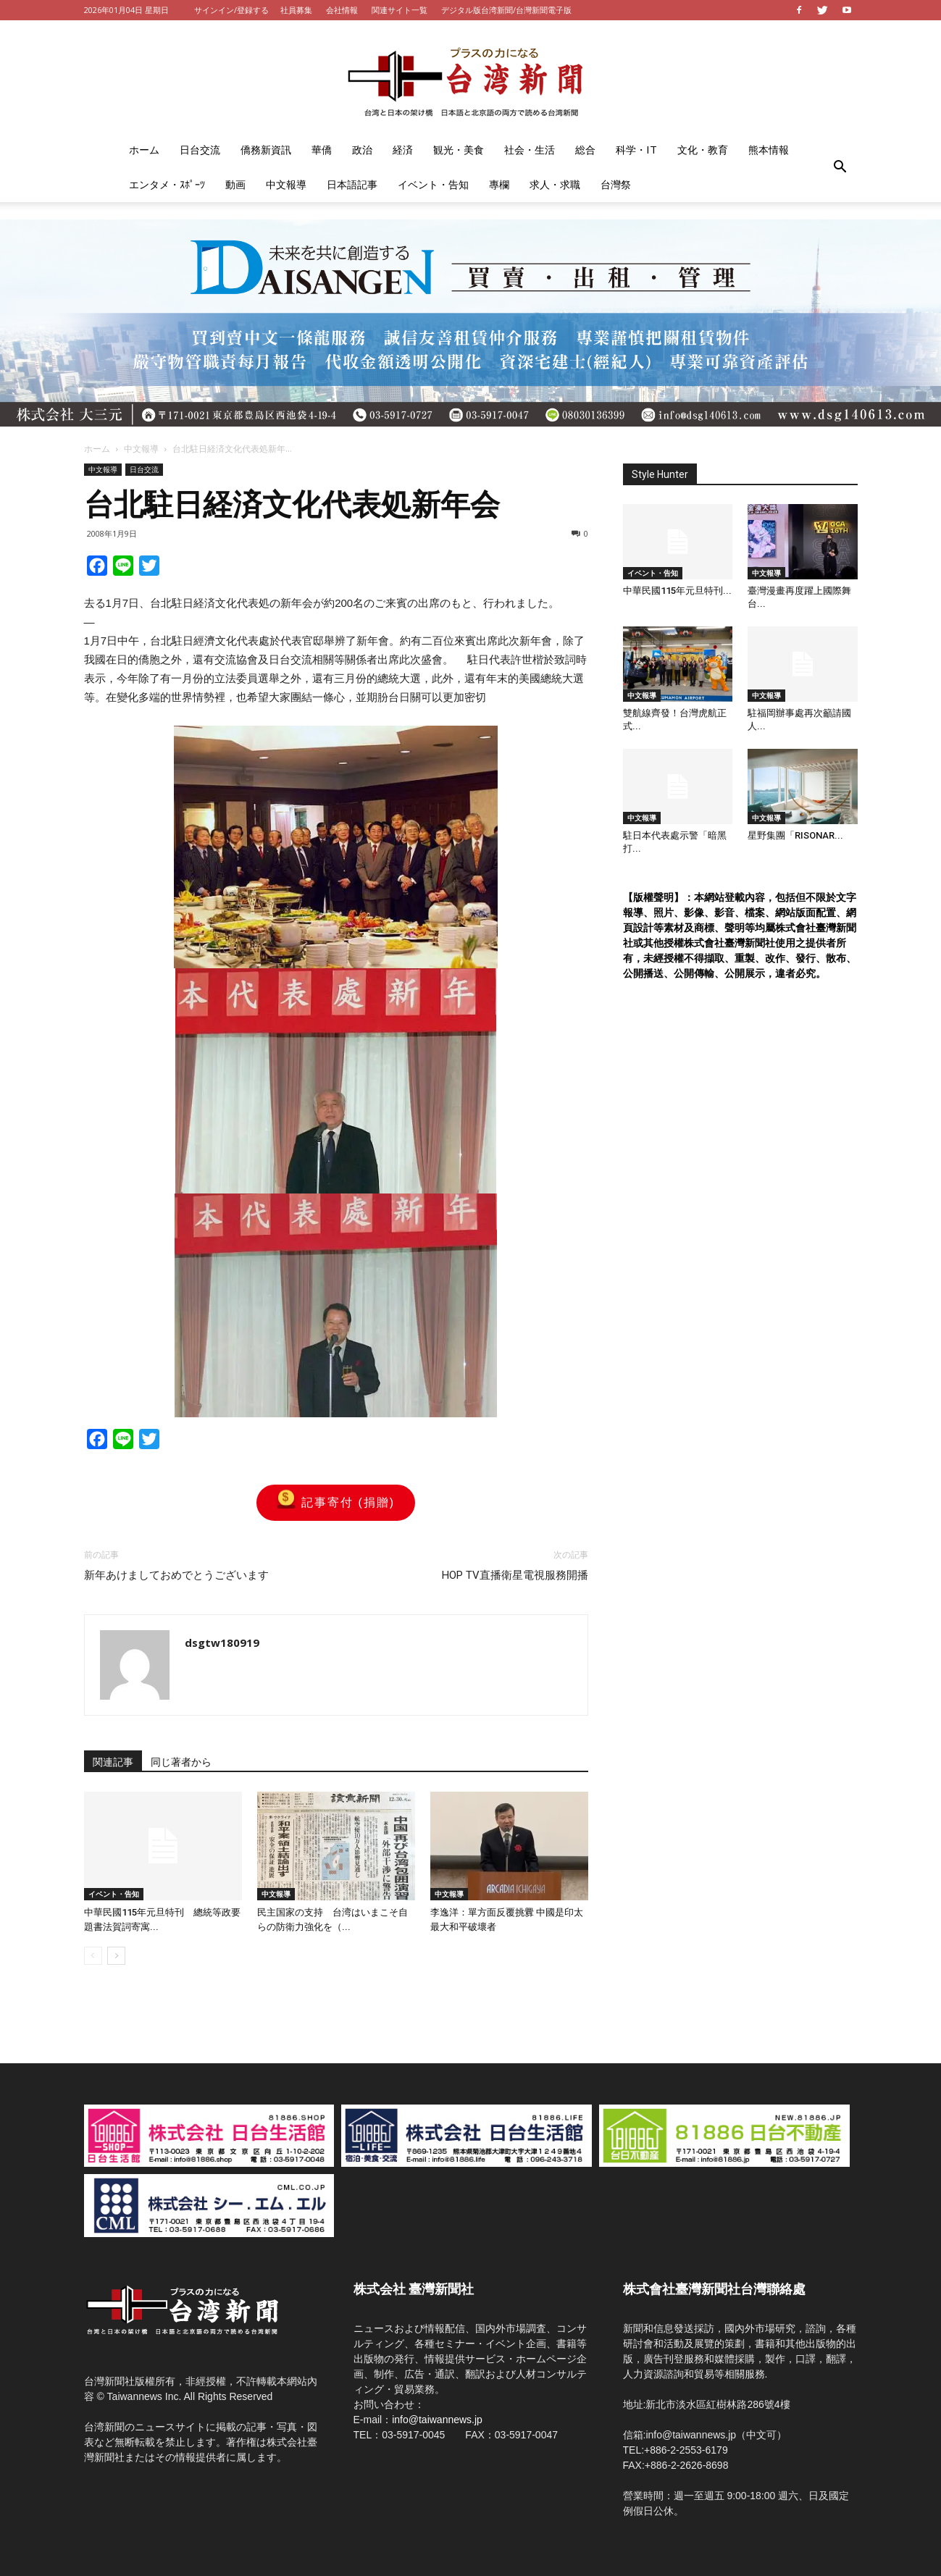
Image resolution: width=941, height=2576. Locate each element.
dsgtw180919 (222, 1642)
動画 (235, 184)
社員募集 (296, 9)
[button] (840, 167)
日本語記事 (352, 184)
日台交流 (200, 149)
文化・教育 (702, 149)
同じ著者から (181, 1762)
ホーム (144, 149)
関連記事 (113, 1762)
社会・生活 (529, 149)
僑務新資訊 (266, 149)
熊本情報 (768, 149)
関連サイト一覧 (399, 9)
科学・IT (636, 149)
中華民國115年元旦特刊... (677, 590)
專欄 (499, 184)
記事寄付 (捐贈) (336, 1502)
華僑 (321, 149)
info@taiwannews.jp (437, 2419)
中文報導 (286, 184)
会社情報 (342, 9)
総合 (585, 149)
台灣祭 (616, 184)
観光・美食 (458, 149)
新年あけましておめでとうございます (176, 1575)
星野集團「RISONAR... (795, 835)
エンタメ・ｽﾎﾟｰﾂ (167, 184)
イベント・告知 (433, 184)
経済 (403, 149)
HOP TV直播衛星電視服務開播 (515, 1575)
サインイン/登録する (231, 9)
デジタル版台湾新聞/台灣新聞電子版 (506, 9)
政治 (362, 149)
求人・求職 (555, 184)
